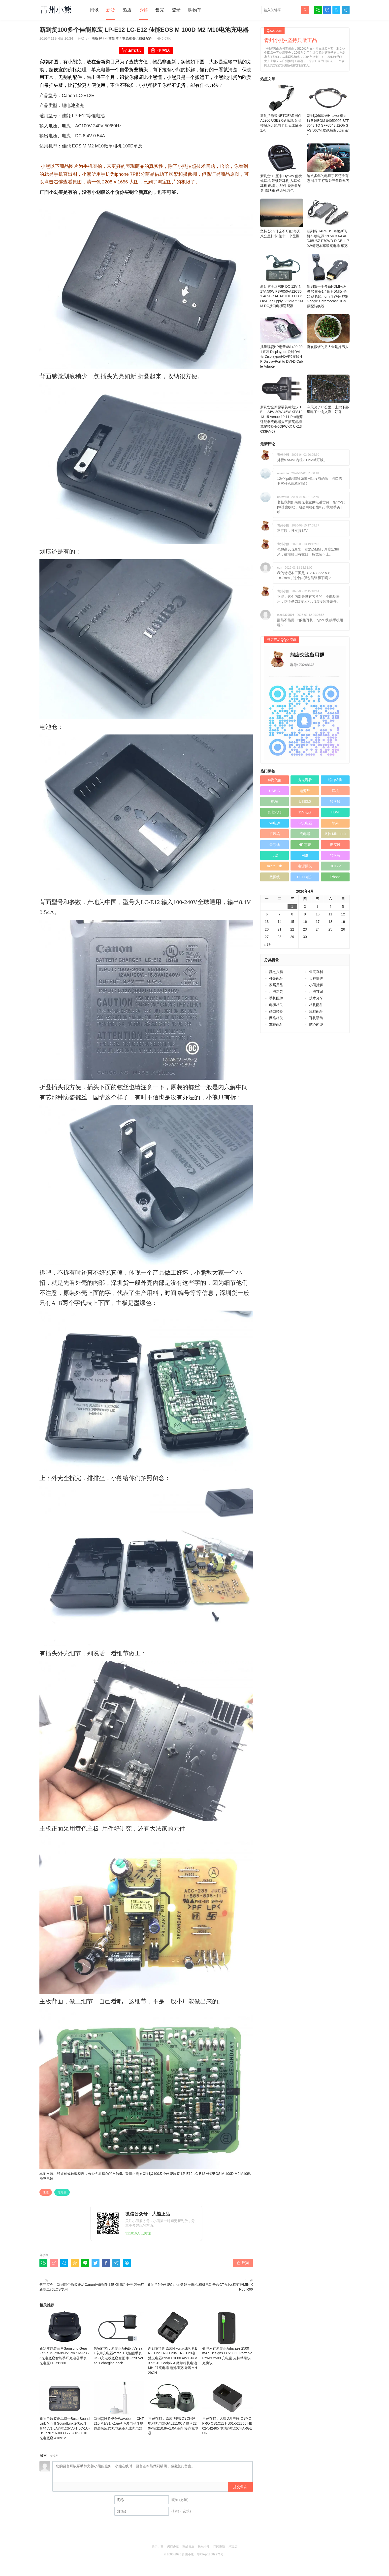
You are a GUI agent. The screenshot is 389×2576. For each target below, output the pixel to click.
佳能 (46, 2192)
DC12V (335, 866)
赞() (243, 2263)
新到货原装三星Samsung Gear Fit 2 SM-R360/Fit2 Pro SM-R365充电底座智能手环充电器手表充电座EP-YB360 (64, 2338)
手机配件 (276, 998)
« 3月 (268, 944)
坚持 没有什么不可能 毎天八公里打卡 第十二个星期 (281, 218)
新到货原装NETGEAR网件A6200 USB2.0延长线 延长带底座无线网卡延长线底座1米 (281, 107)
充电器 (62, 2192)
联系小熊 (204, 2546)
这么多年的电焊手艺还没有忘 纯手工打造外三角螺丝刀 (328, 163)
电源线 (305, 791)
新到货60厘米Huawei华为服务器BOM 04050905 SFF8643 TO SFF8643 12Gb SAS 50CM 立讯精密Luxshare (328, 110)
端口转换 (335, 780)
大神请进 (316, 978)
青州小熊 (132, 2174)
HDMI (335, 812)
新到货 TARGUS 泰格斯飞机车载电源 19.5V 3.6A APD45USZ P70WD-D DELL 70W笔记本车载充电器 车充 (328, 223)
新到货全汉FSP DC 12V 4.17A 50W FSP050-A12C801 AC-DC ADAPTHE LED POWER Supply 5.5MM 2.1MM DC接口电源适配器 (281, 281)
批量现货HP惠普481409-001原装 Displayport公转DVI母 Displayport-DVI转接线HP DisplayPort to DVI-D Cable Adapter (281, 341)
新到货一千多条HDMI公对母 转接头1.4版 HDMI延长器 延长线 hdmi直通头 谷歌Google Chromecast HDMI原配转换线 (328, 281)
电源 (274, 801)
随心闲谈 (316, 1025)
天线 (274, 855)
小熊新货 (112, 38)
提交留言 (240, 2487)
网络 (304, 855)
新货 (110, 9)
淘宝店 (232, 2546)
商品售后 (188, 2546)
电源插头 (305, 866)
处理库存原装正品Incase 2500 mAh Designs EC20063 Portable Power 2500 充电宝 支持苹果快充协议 (227, 2338)
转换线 (335, 801)
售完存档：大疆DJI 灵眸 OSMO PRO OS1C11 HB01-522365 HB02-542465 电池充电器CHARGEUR (227, 2408)
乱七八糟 (275, 812)
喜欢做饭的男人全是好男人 (328, 331)
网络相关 (276, 1018)
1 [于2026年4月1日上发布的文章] (292, 906)
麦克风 (335, 845)
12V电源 (304, 812)
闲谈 (94, 9)
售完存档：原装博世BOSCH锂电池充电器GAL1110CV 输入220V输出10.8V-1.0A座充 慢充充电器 (173, 2408)
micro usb (274, 866)
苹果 (335, 823)
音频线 (274, 845)
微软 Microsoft (335, 834)
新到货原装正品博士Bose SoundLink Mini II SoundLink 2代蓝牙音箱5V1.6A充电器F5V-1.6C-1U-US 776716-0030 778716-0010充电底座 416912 (64, 2410)
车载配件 (276, 1025)
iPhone (335, 877)
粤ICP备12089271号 (209, 2554)
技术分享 (316, 998)
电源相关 (129, 38)
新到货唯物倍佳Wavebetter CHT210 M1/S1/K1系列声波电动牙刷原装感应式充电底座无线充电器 (119, 2405)
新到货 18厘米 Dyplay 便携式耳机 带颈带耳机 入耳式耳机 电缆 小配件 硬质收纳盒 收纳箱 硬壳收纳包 (281, 168)
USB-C (274, 791)
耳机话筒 (316, 1018)
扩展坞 (274, 834)
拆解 (143, 9)
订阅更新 (219, 2546)
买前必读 (173, 2546)
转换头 (335, 855)
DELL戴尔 (305, 877)
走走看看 (305, 780)
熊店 (127, 9)
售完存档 (316, 972)
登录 (176, 9)
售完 (159, 9)
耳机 (335, 791)
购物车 (194, 9)
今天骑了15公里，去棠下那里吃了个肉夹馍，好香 (328, 394)
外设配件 (276, 978)
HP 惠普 (304, 845)
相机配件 (145, 38)
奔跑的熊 (275, 780)
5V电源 (274, 823)
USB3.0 (305, 801)
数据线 (274, 877)
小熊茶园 (316, 992)
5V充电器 (304, 823)
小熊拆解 (95, 38)
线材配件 (316, 1011)
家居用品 (276, 985)
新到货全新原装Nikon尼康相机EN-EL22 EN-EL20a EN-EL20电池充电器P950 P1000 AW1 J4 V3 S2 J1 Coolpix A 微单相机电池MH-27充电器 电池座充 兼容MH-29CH (173, 2343)
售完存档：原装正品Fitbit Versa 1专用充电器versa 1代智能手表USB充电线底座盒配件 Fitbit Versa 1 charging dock (119, 2338)
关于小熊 (157, 2546)
